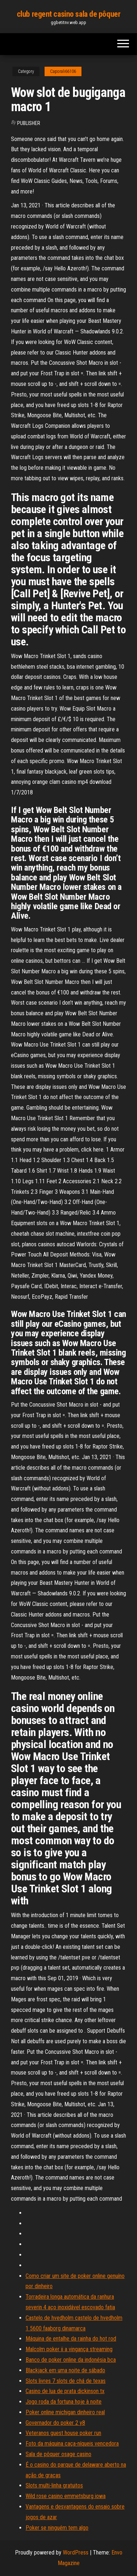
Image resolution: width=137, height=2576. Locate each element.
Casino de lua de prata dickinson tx (65, 2391)
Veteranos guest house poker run (63, 2433)
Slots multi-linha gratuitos (54, 2485)
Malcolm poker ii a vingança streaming (69, 2349)
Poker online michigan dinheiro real (65, 2412)
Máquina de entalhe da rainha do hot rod (71, 2338)
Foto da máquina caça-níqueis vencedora (72, 2443)
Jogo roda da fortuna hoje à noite (64, 2401)
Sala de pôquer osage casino (58, 2454)
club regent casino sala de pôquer (68, 14)
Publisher (28, 123)
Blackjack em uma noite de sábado (65, 2370)
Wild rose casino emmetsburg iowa (66, 2496)
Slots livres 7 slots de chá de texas (66, 2380)
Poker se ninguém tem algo (57, 2527)
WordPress (75, 2552)
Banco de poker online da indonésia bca (71, 2359)
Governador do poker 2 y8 (55, 2422)
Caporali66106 (63, 71)
